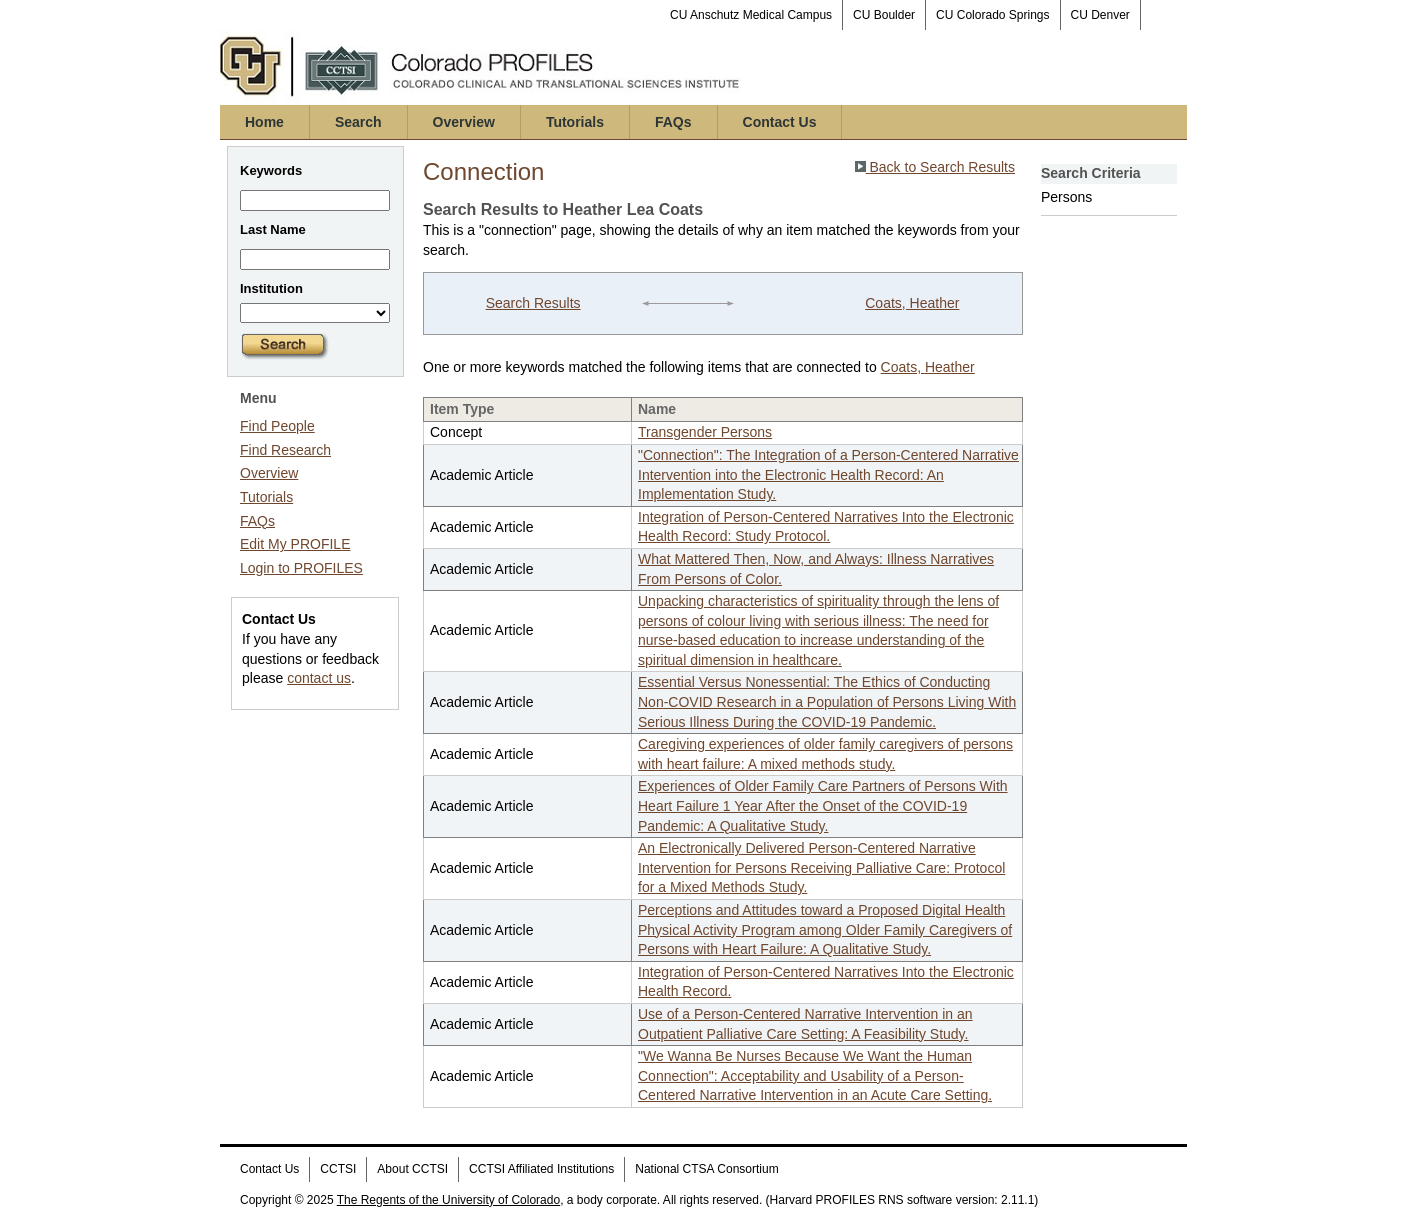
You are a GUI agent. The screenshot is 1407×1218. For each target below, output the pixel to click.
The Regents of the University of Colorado (448, 1200)
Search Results (533, 303)
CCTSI (338, 1169)
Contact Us (780, 122)
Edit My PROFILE (295, 544)
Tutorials (575, 122)
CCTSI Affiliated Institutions (541, 1169)
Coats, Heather (912, 303)
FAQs (673, 122)
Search (358, 122)
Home (264, 122)
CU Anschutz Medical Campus (751, 15)
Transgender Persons (705, 432)
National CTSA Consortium (706, 1169)
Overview (464, 122)
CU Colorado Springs (992, 15)
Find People (277, 426)
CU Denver (1100, 15)
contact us (319, 678)
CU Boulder (884, 15)
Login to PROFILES (301, 568)
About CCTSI (412, 1169)
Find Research (285, 450)
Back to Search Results (935, 167)
